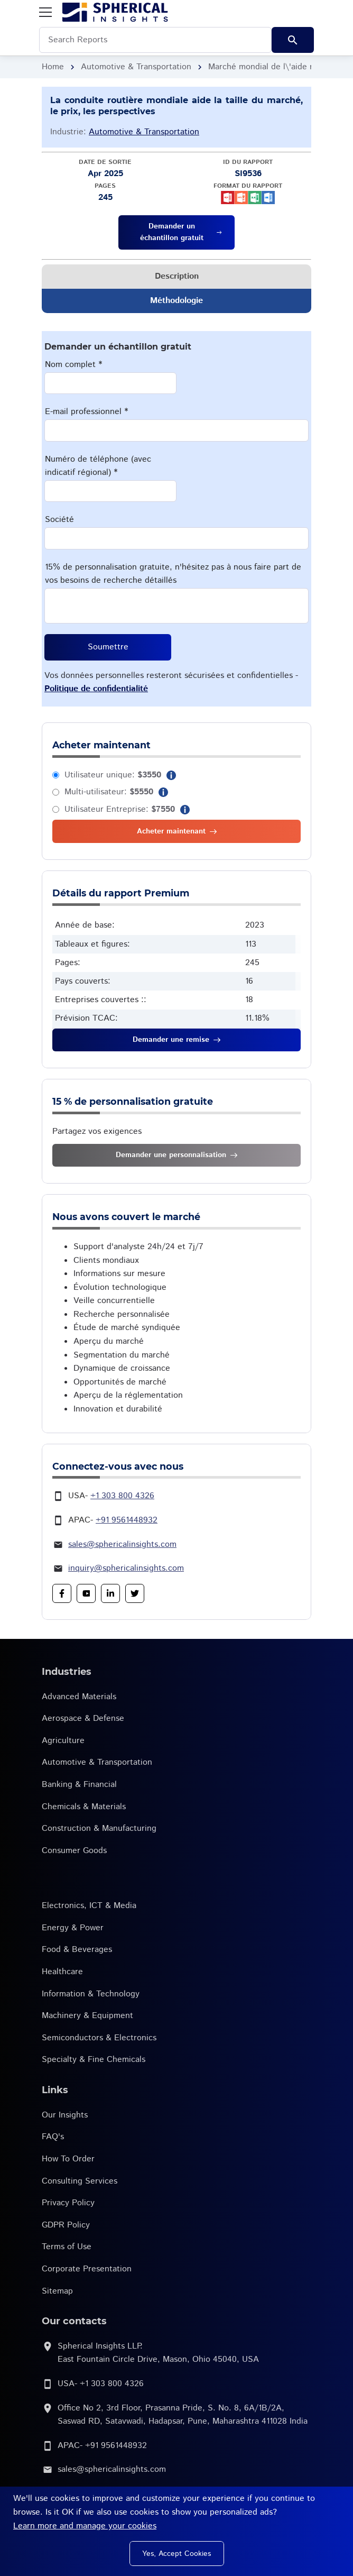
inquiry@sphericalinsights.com (126, 1568)
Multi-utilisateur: (108, 792)
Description (177, 276)
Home (53, 67)
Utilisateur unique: (112, 775)
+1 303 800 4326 (122, 1496)
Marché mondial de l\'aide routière (274, 67)
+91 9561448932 (126, 1520)
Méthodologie (176, 301)
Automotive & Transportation (136, 67)
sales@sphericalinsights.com (122, 1544)
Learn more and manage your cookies (84, 2526)
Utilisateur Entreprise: (119, 809)
